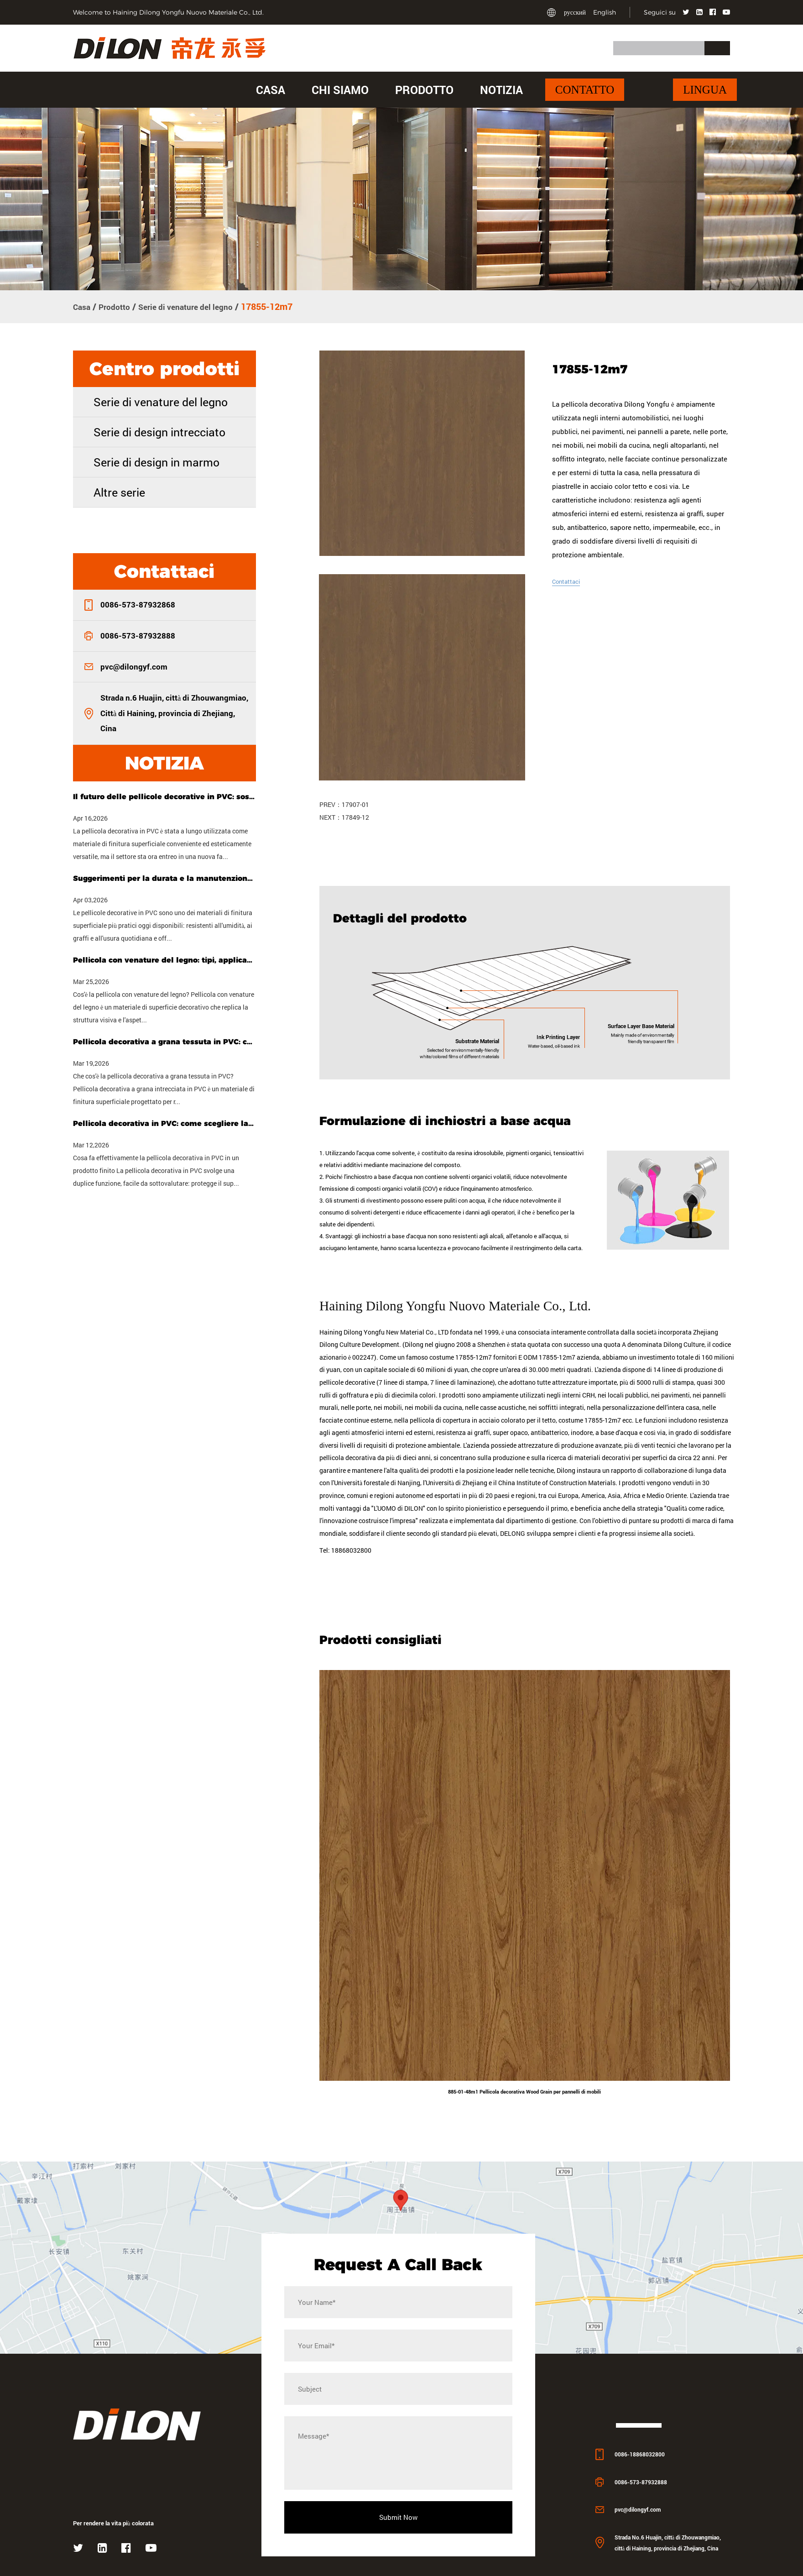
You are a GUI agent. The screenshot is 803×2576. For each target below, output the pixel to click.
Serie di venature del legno (200, 306)
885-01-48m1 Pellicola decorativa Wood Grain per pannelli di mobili (525, 2151)
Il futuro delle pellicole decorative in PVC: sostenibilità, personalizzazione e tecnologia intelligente (164, 795)
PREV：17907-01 (344, 803)
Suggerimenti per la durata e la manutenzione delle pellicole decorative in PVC (164, 877)
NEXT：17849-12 (344, 816)
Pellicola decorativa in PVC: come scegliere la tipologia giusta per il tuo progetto (164, 1122)
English (604, 12)
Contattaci (568, 580)
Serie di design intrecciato (159, 431)
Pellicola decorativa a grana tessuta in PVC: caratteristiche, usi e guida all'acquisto (164, 1041)
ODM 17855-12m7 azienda (561, 1414)
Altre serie (119, 491)
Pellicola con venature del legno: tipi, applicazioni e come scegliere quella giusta (164, 959)
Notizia (501, 89)
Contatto (584, 90)
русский (575, 12)
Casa (270, 89)
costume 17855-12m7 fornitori (473, 1414)
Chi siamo (340, 89)
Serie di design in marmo (156, 461)
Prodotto (424, 89)
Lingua (705, 90)
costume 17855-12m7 (589, 1478)
